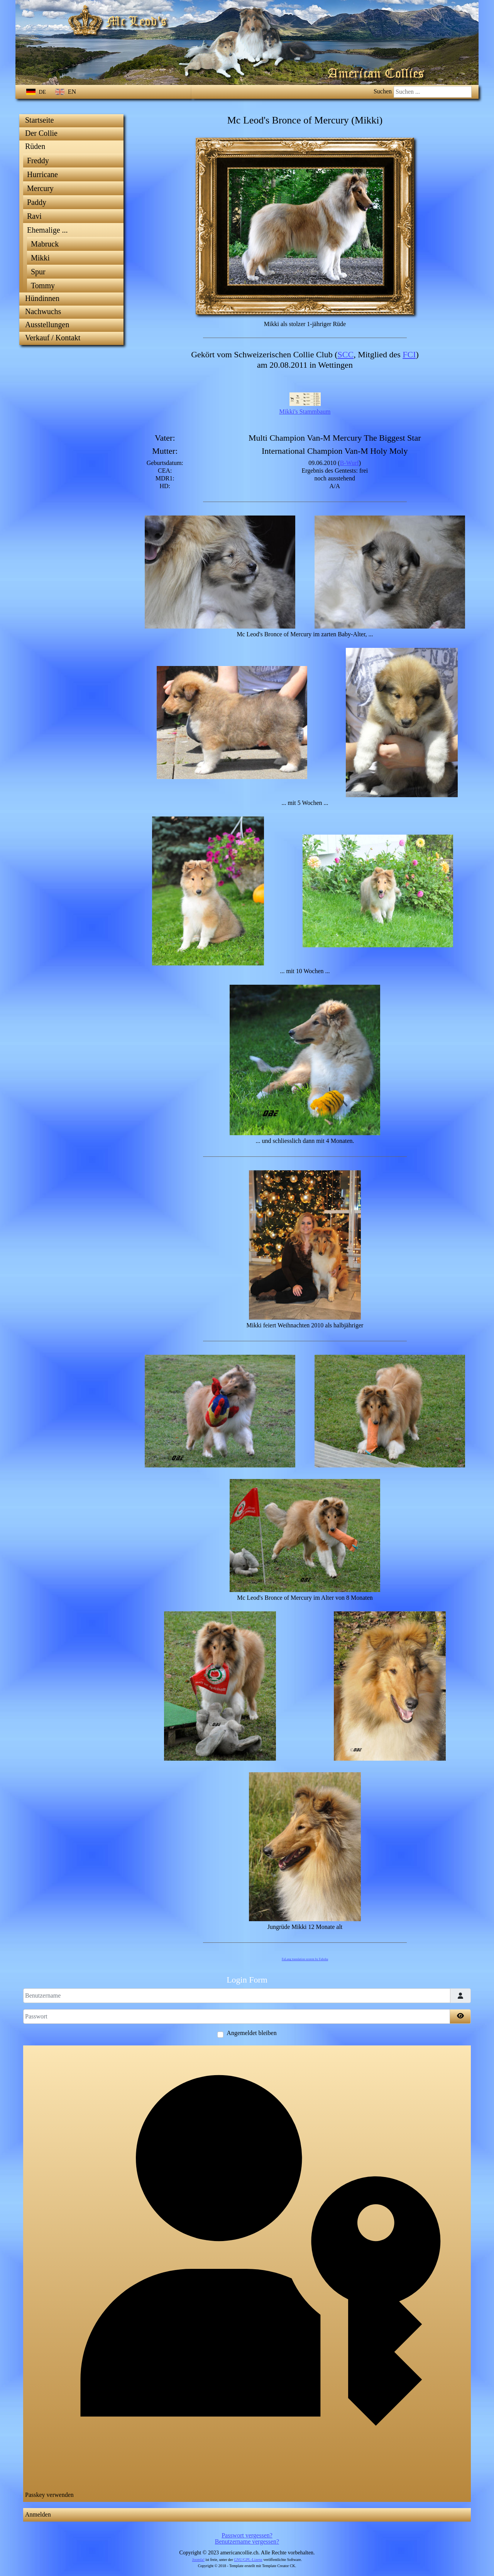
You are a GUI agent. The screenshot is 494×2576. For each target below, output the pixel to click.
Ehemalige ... (47, 230)
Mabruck (45, 244)
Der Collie (41, 133)
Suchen (383, 91)
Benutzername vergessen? (247, 2541)
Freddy (38, 160)
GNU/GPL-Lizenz (248, 2559)
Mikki (40, 258)
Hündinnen (42, 298)
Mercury (40, 188)
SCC (346, 354)
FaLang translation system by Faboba (305, 1959)
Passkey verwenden (246, 2272)
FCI (409, 354)
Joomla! (198, 2559)
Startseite (39, 120)
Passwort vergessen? (247, 2535)
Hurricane (42, 174)
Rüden (35, 146)
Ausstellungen (47, 324)
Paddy (36, 202)
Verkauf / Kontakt (52, 337)
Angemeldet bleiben (251, 2033)
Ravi (34, 216)
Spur (38, 271)
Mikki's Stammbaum (304, 411)
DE (36, 92)
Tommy (43, 285)
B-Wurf (349, 463)
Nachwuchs (43, 311)
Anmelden (38, 2514)
